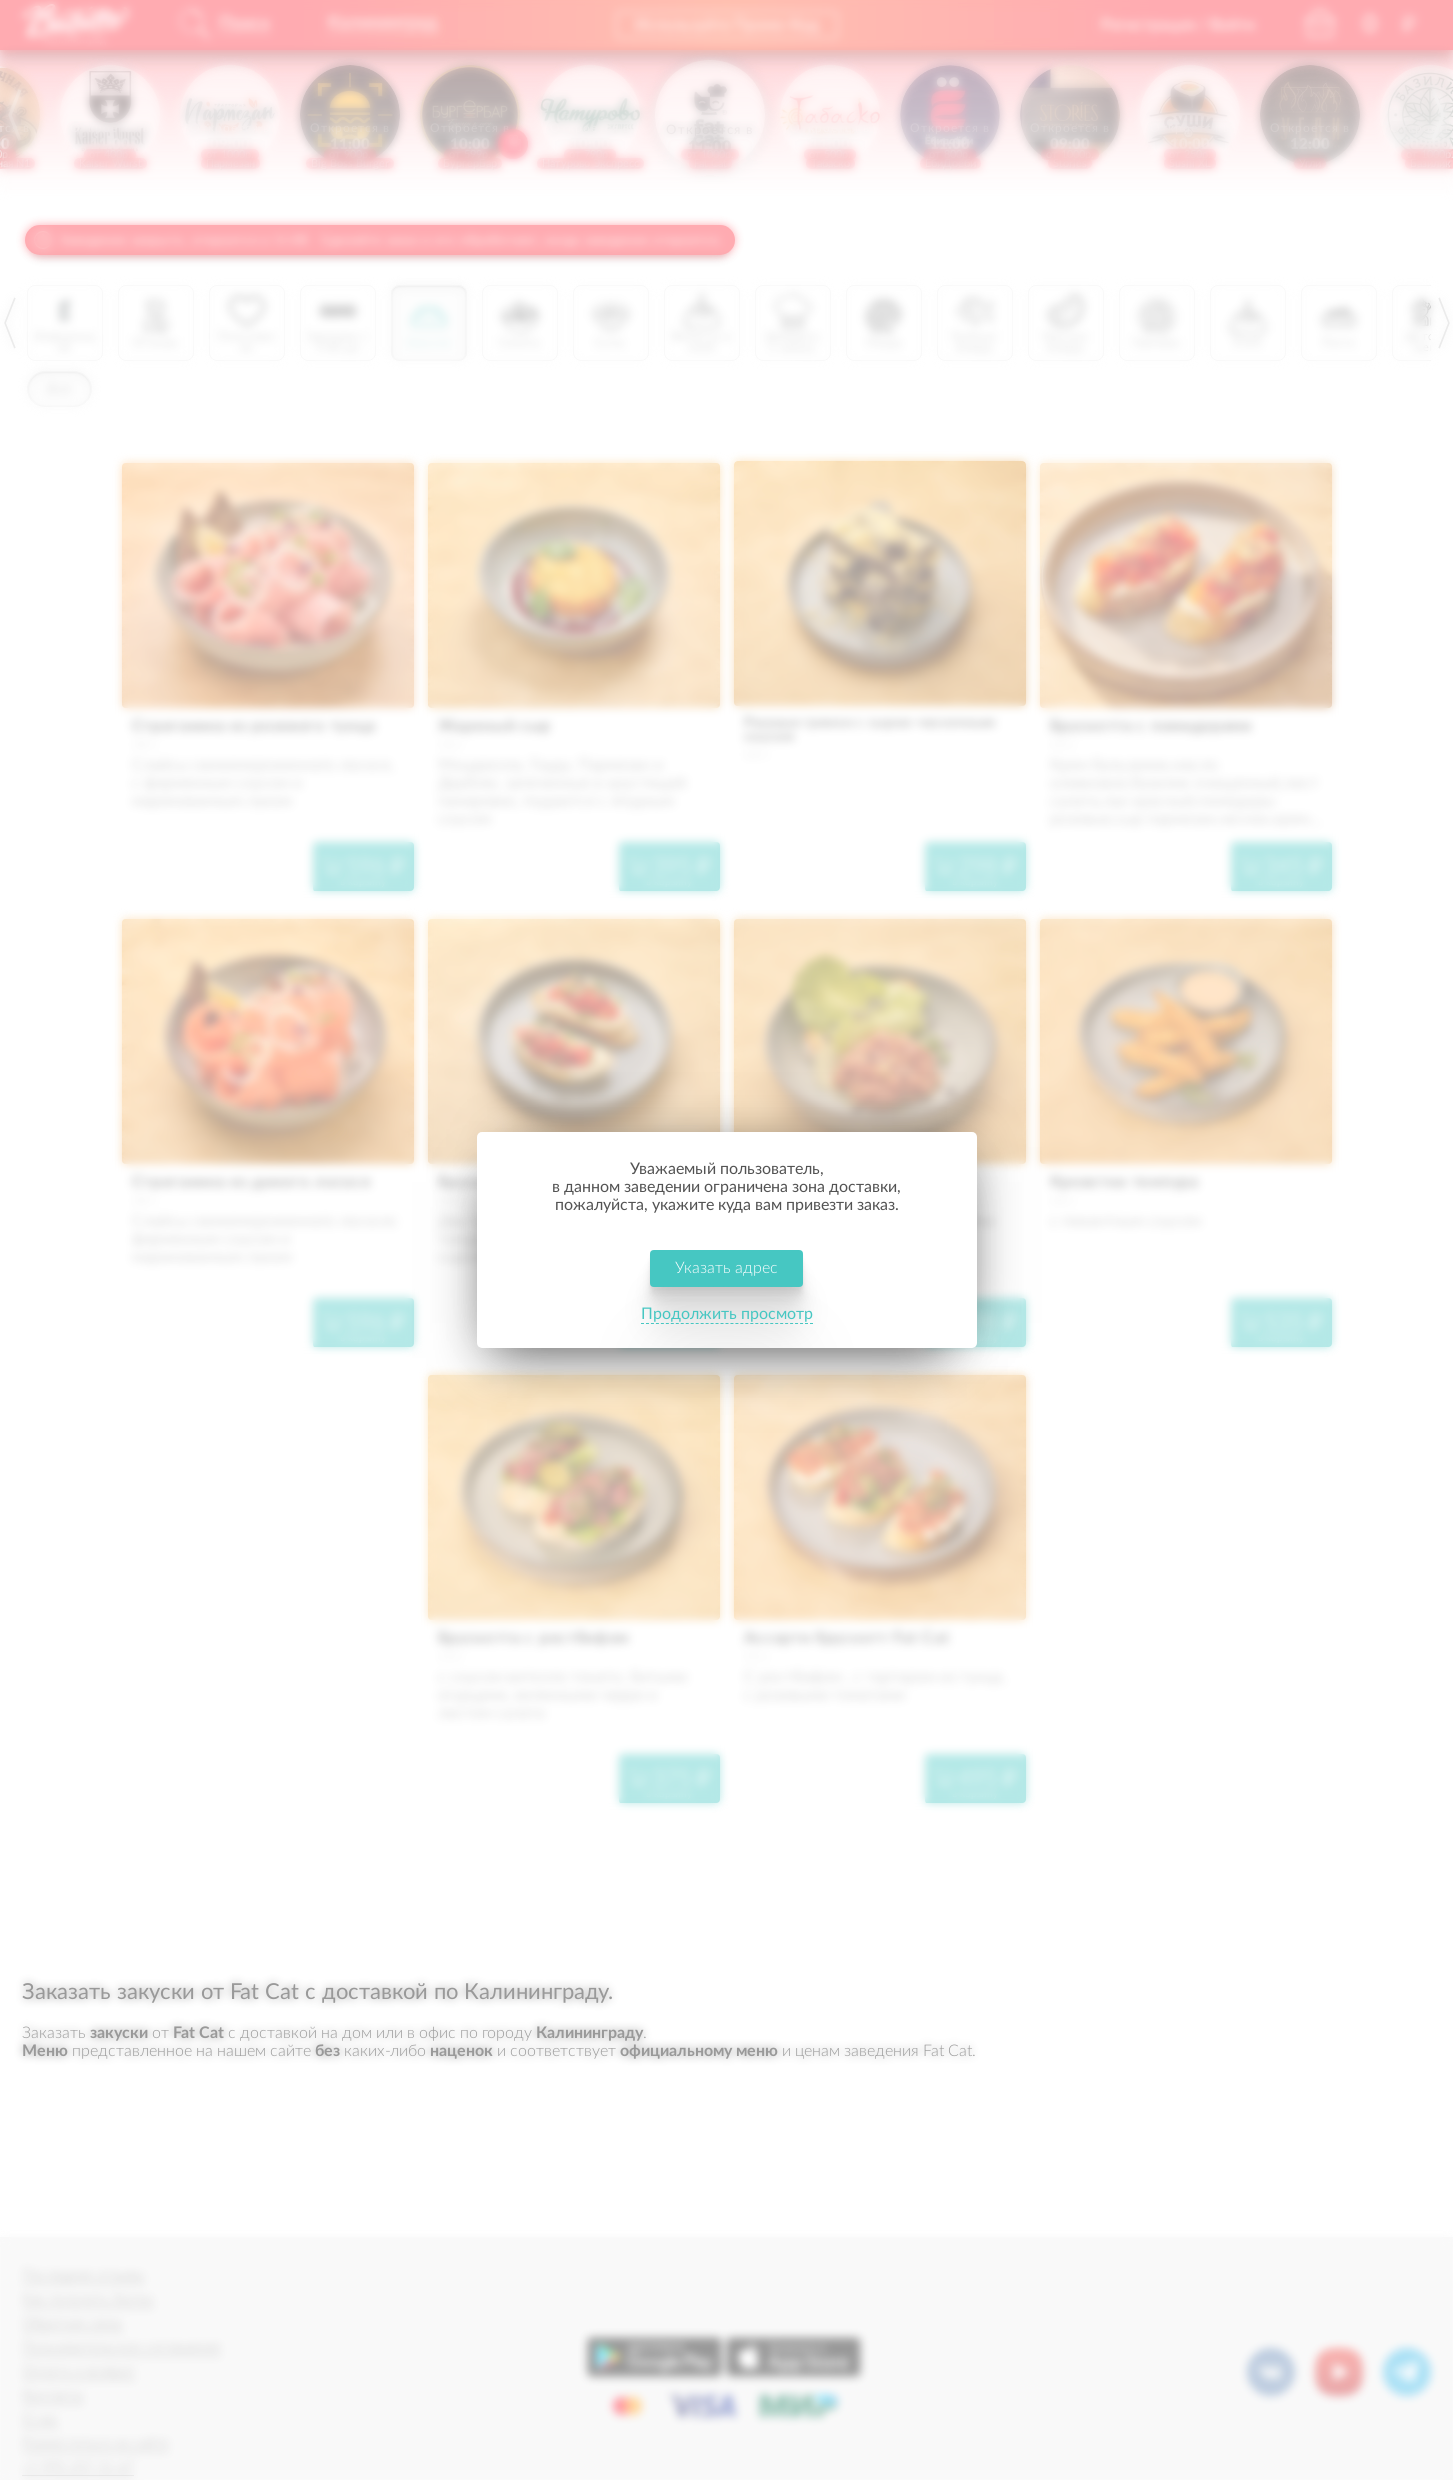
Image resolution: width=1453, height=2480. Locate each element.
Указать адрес (726, 1268)
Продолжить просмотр (727, 1314)
